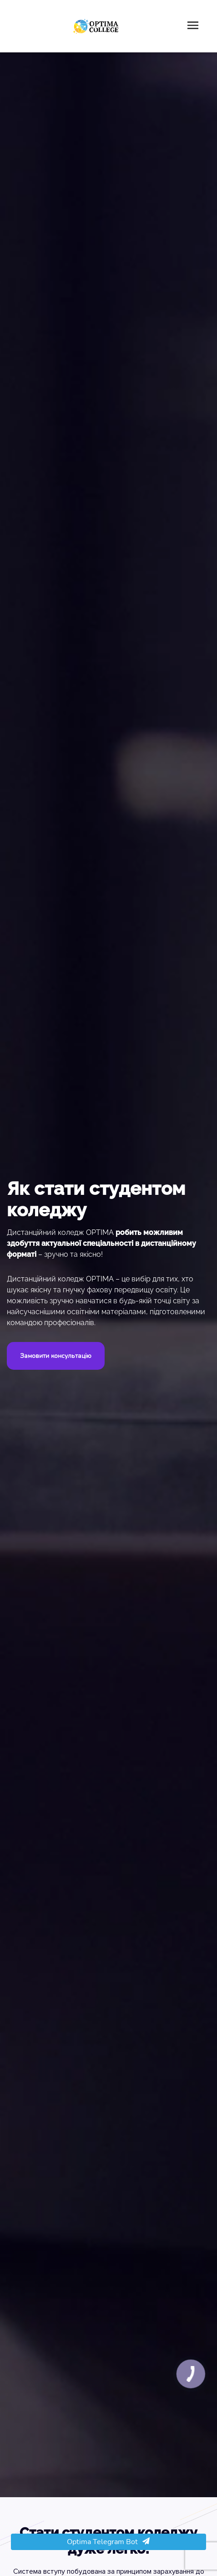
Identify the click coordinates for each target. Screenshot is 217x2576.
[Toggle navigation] (193, 26)
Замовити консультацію (55, 1356)
